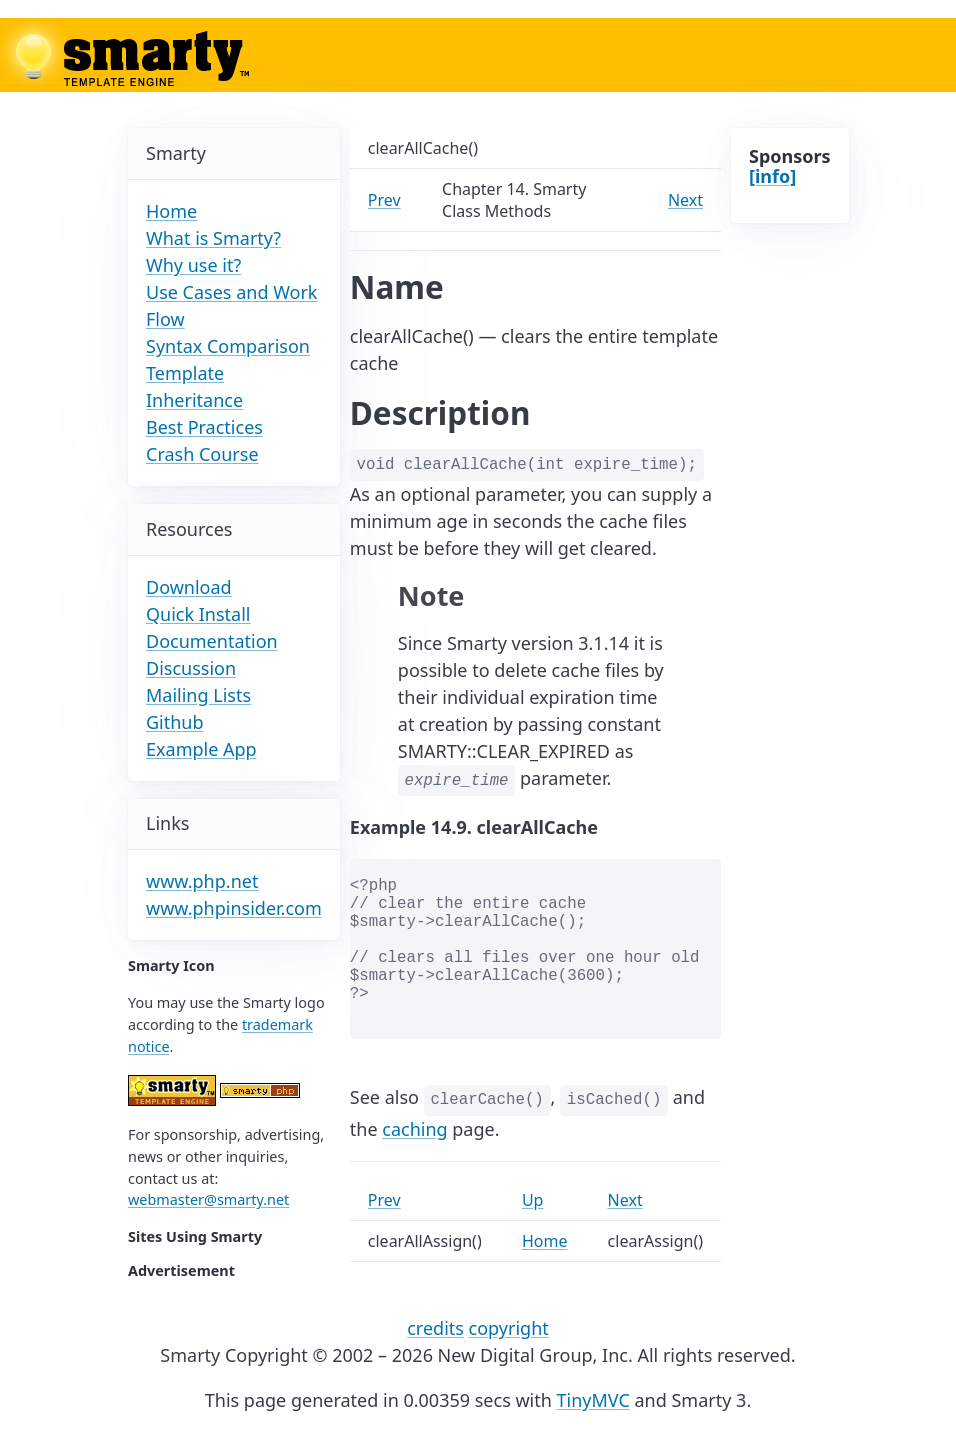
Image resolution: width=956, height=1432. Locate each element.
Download (189, 587)
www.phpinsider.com (234, 908)
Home (171, 211)
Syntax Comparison (228, 346)
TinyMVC (593, 1400)
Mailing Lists (198, 695)
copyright (509, 1328)
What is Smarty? (213, 238)
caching (414, 1129)
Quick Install (198, 614)
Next (685, 200)
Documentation (212, 641)
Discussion (191, 668)
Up (533, 1200)
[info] (772, 176)
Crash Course (202, 454)
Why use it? (193, 265)
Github (175, 722)
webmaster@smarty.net (208, 1199)
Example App (201, 749)
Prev (384, 200)
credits (435, 1328)
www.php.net (202, 881)
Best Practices (204, 427)
